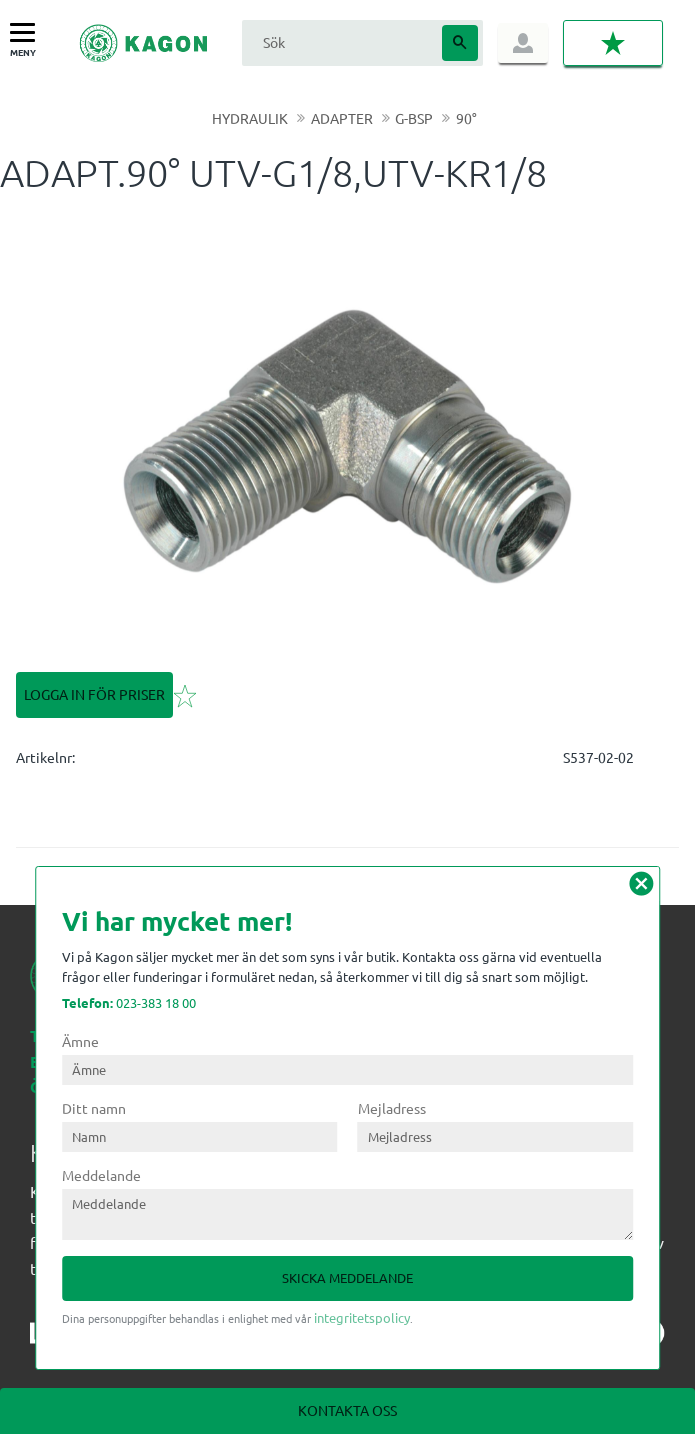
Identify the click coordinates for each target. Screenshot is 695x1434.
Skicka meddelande (347, 1277)
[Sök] (460, 43)
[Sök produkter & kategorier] (339, 42)
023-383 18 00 (129, 1002)
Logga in (523, 43)
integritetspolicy (362, 1317)
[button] (27, 33)
